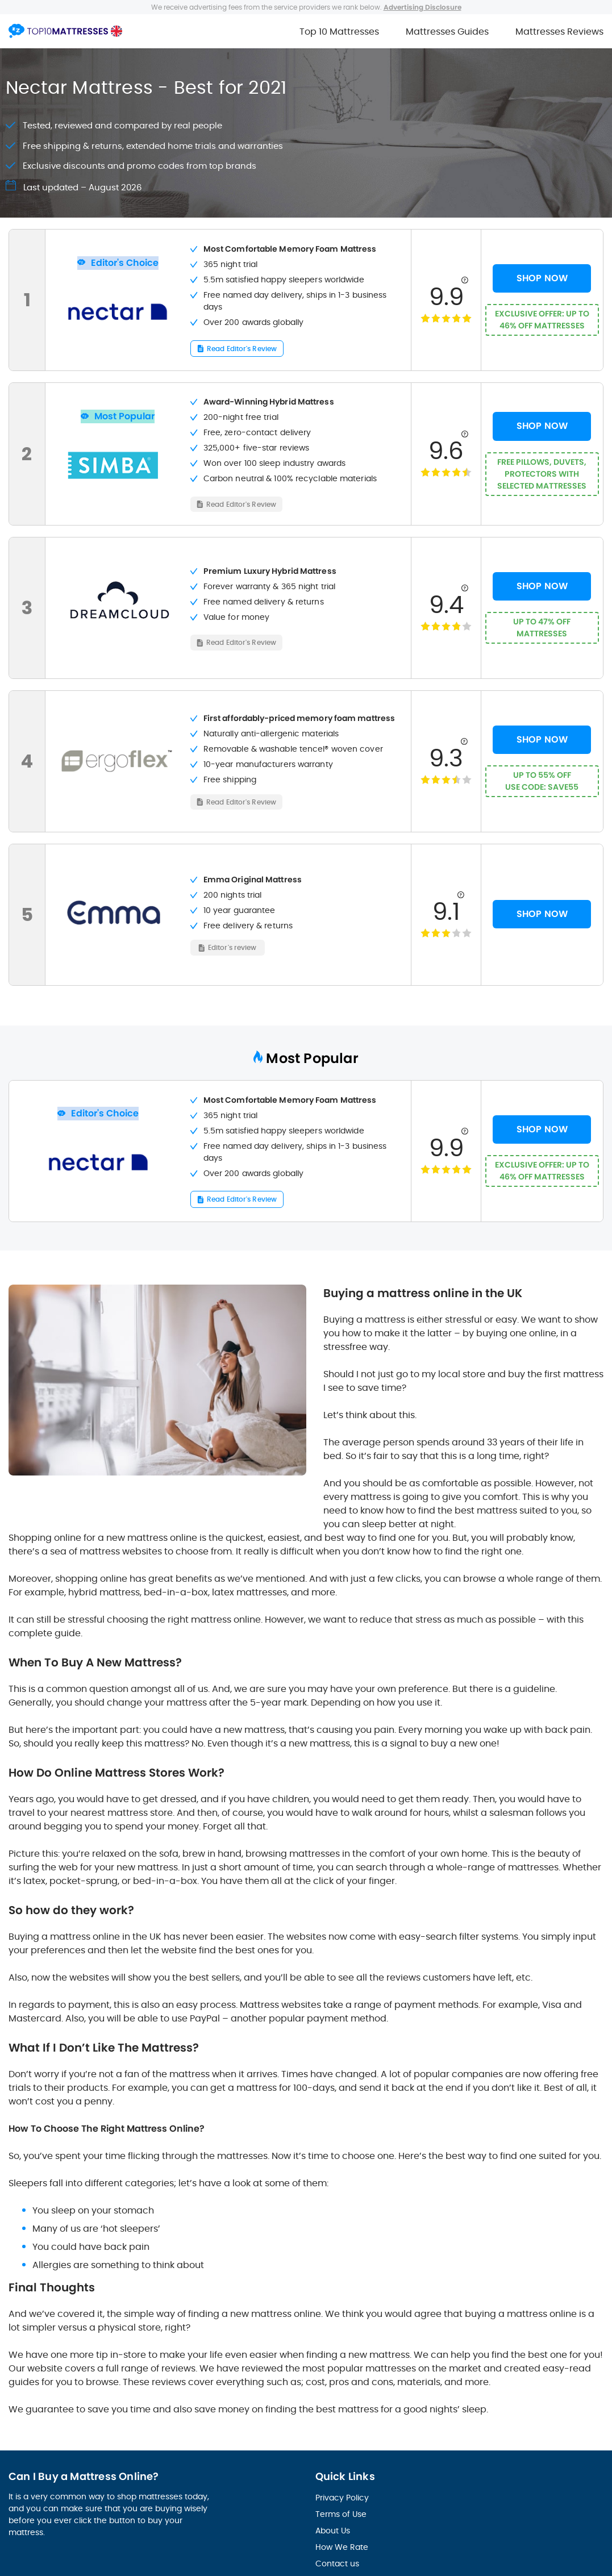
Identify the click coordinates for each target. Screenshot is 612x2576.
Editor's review (232, 946)
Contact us (337, 2563)
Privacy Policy (342, 2497)
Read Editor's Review (242, 348)
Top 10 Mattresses (339, 31)
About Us (332, 2530)
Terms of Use (341, 2513)
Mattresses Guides (447, 31)
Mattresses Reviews (559, 31)
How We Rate (341, 2546)
